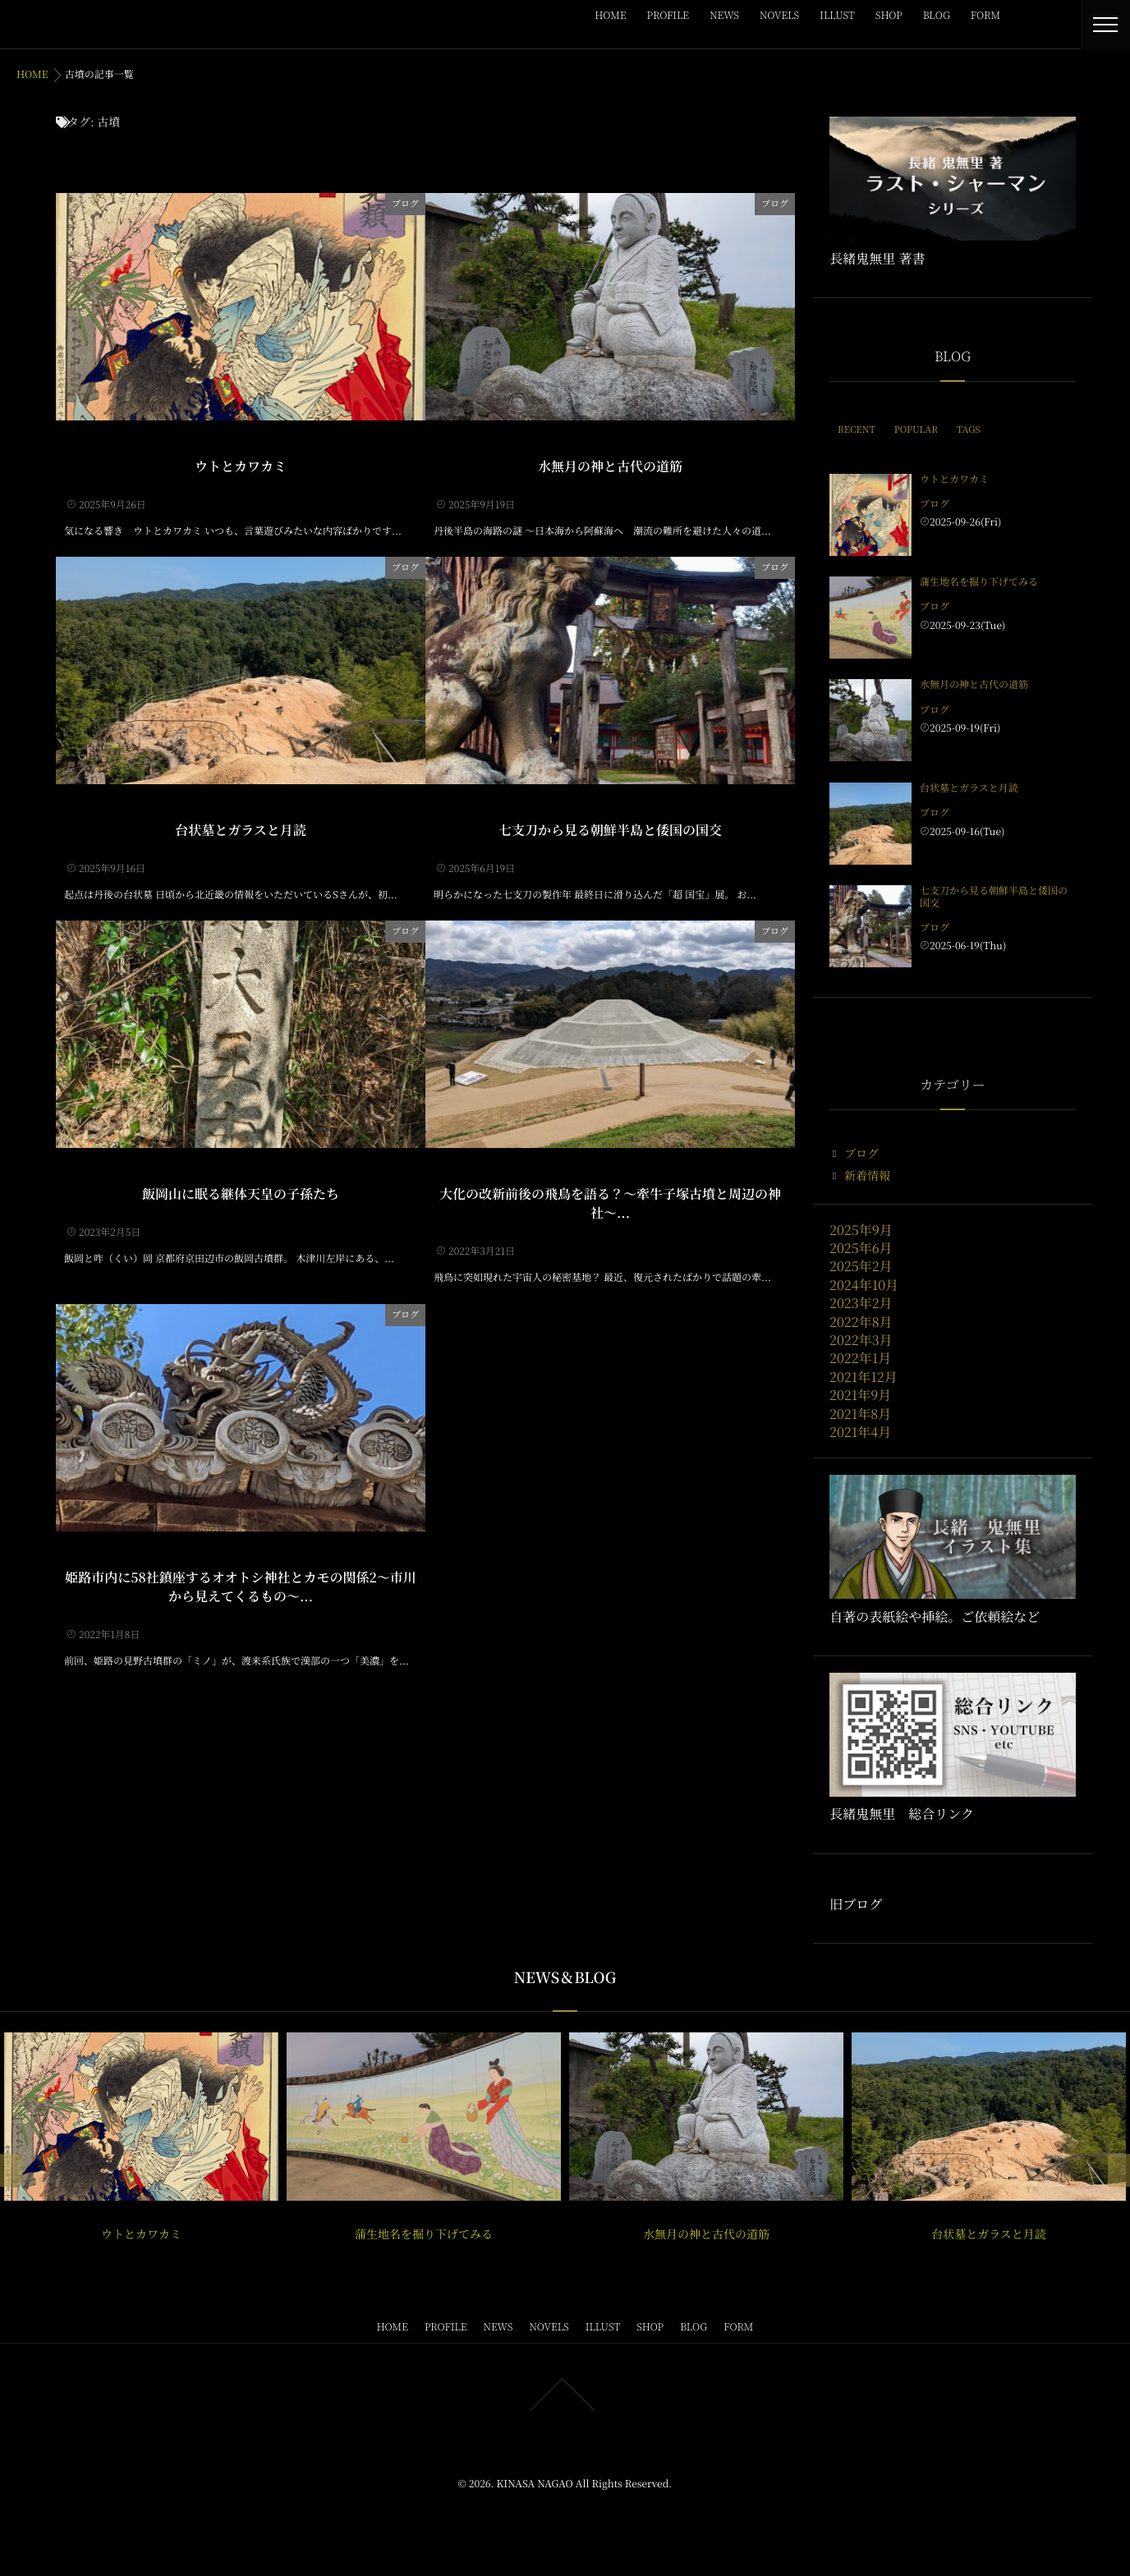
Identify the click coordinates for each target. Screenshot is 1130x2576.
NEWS (724, 15)
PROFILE (668, 15)
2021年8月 (860, 1413)
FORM (985, 15)
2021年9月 (860, 1395)
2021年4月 (860, 1432)
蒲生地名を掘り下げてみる (979, 582)
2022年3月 (861, 1340)
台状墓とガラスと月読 (240, 828)
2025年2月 (861, 1266)
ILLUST (837, 15)
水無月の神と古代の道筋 (610, 464)
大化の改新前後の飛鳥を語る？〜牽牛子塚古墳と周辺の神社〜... (610, 1201)
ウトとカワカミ (241, 464)
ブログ (405, 202)
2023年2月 (861, 1303)
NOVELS (779, 15)
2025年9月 (861, 1229)
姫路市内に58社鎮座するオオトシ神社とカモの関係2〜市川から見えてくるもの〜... (240, 1584)
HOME (610, 15)
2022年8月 (861, 1321)
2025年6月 (861, 1248)
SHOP (889, 15)
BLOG (936, 15)
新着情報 (867, 1176)
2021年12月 (863, 1376)
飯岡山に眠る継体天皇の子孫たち (240, 1191)
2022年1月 (860, 1358)
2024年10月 (863, 1285)
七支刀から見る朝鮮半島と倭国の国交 (610, 828)
